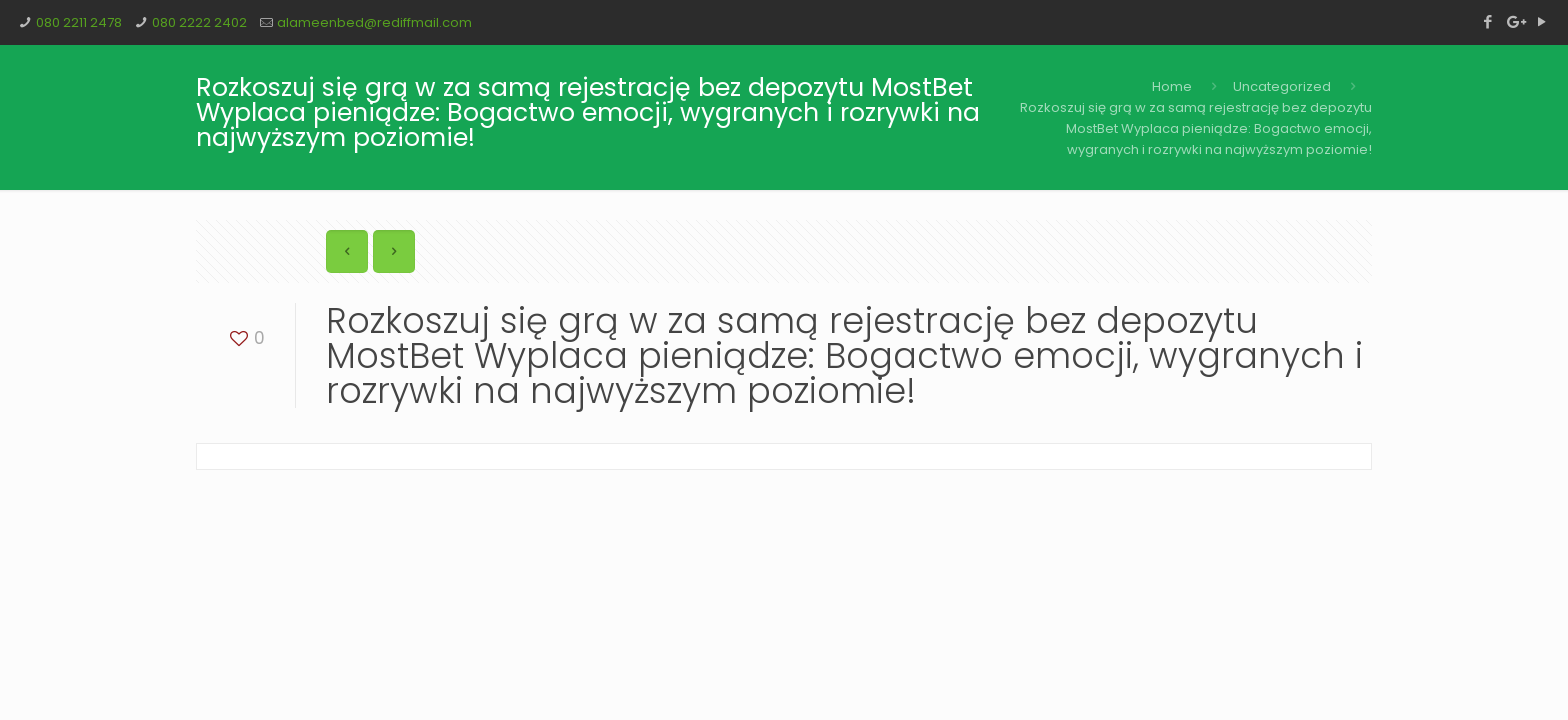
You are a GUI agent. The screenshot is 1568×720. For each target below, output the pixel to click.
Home (1172, 86)
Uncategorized (1282, 86)
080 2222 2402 (199, 22)
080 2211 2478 (79, 22)
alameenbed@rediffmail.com (374, 22)
